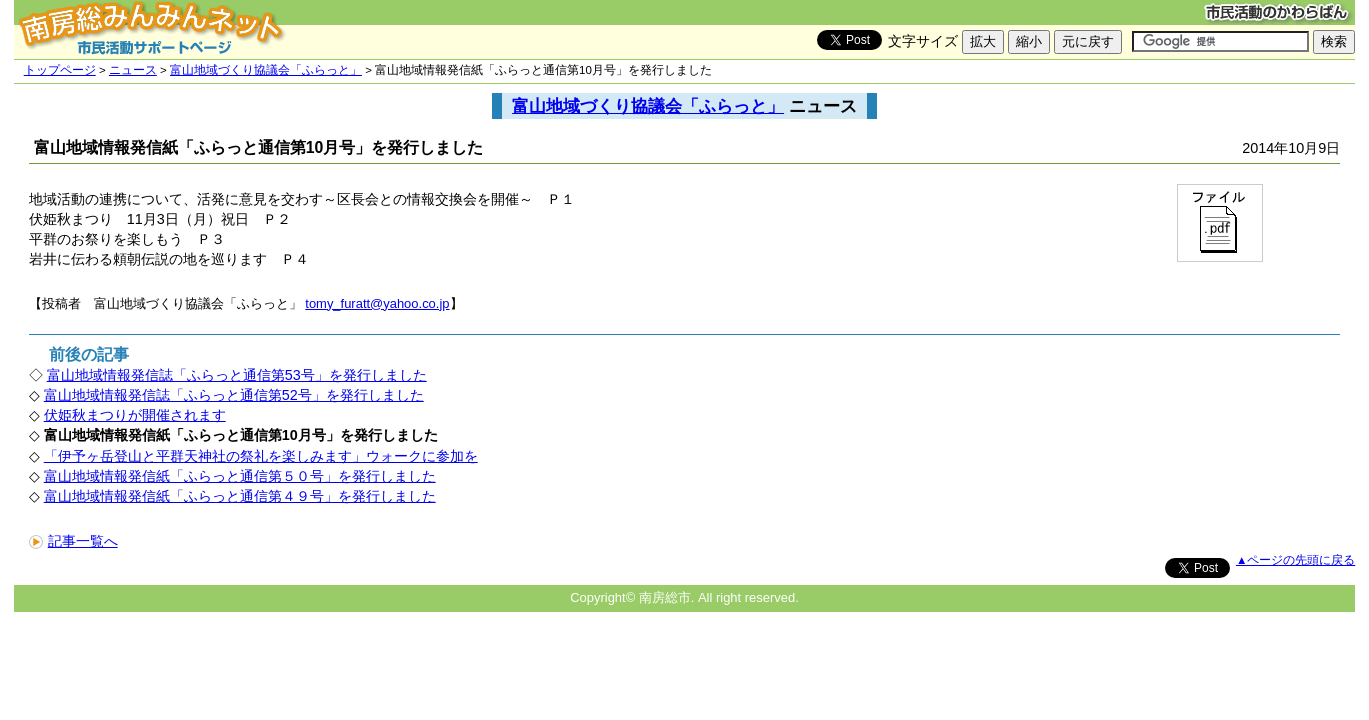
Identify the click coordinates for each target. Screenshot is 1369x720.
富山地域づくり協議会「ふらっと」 (266, 70)
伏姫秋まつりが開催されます (135, 415)
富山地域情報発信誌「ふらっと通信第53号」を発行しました (237, 375)
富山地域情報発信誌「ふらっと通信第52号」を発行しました (234, 395)
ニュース (133, 70)
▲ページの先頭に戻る (1295, 560)
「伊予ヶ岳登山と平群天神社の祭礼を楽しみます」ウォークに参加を (261, 456)
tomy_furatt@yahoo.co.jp (377, 303)
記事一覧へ (73, 541)
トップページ (60, 70)
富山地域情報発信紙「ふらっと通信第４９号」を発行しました (240, 496)
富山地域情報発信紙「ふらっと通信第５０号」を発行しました (240, 476)
